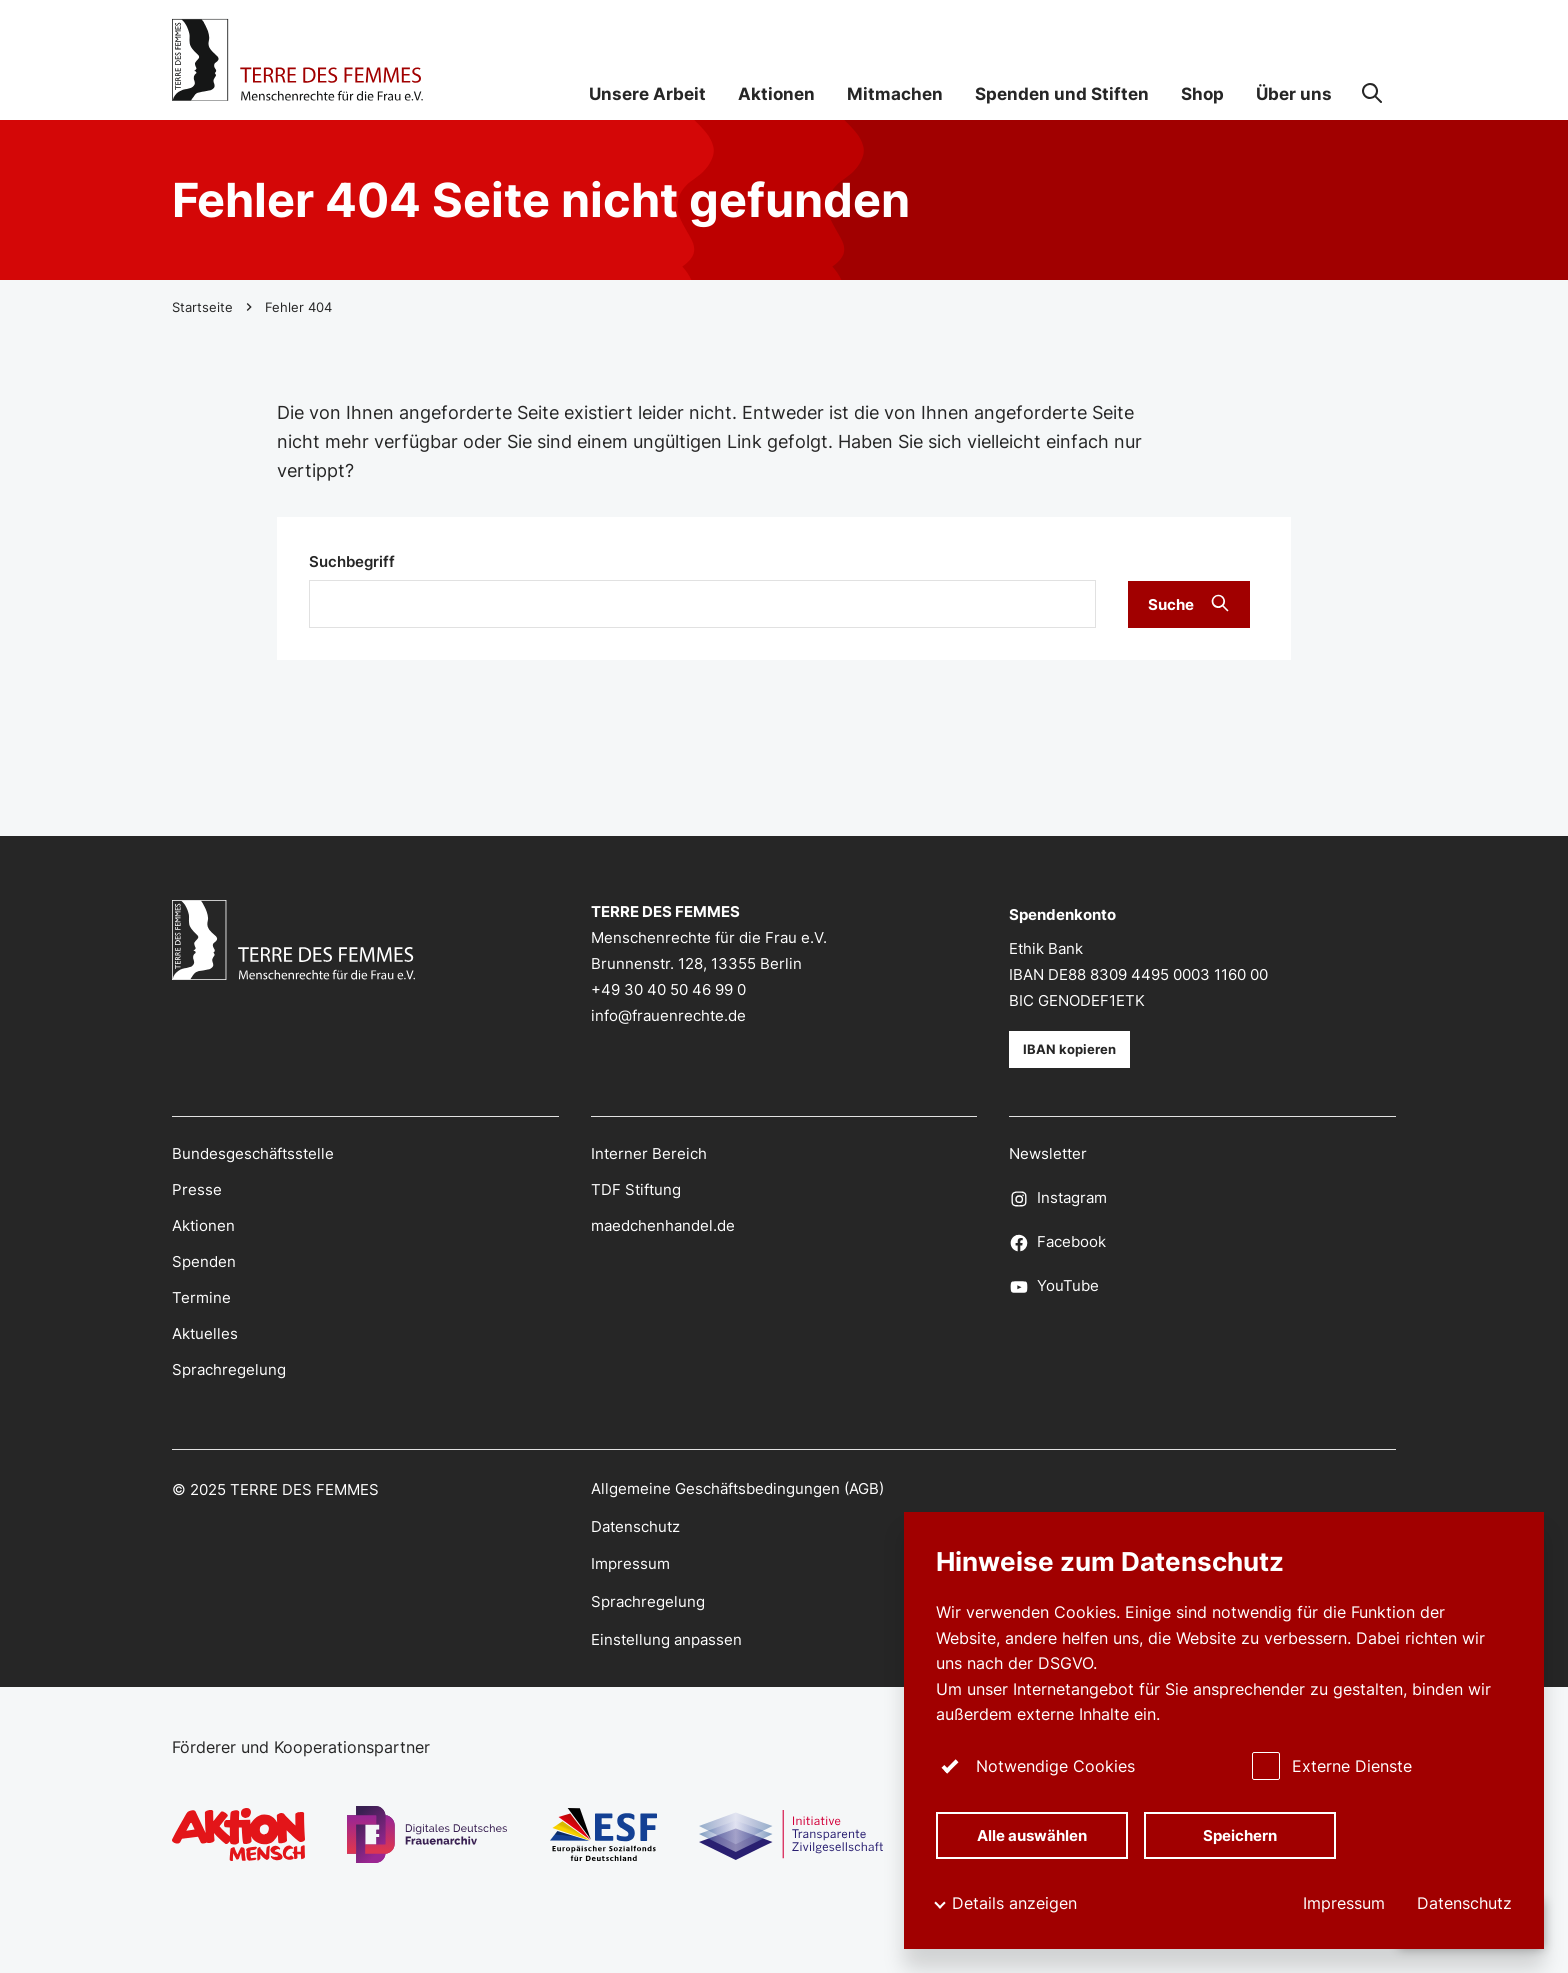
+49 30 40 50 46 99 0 (668, 990)
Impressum (1344, 1903)
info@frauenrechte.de (668, 1016)
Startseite (202, 307)
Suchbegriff (352, 562)
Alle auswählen (1032, 1834)
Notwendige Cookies (1035, 1765)
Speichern (1240, 1834)
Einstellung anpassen (666, 1640)
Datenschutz (1464, 1903)
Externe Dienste (1332, 1765)
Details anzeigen (1014, 1903)
